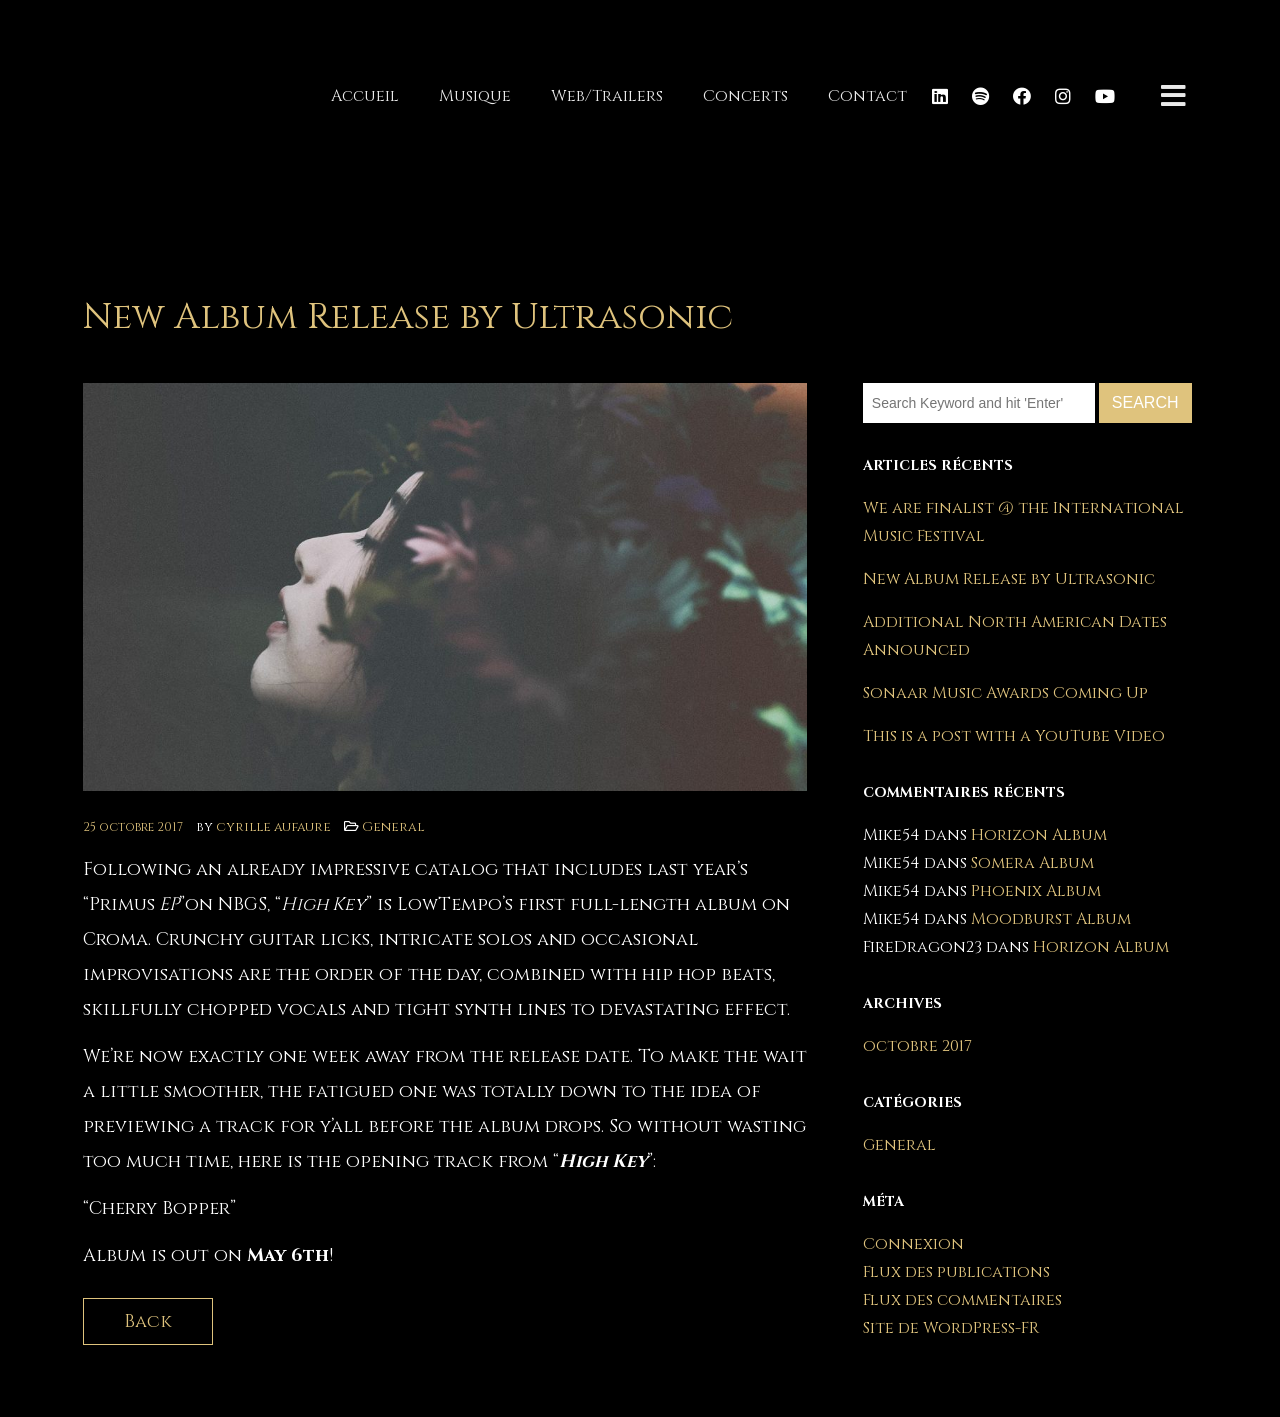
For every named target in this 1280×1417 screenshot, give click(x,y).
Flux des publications (956, 1272)
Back (148, 1321)
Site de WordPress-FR (951, 1328)
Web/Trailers (607, 96)
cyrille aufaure (273, 827)
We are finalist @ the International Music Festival (1023, 522)
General (393, 827)
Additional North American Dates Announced (1015, 636)
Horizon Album (1039, 835)
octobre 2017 (917, 1046)
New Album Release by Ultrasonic (1009, 579)
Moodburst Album (1051, 919)
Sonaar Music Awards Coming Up (1005, 693)
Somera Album (1032, 863)
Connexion (913, 1244)
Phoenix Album (1036, 891)
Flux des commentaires (962, 1300)
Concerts (745, 96)
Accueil (365, 96)
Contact (867, 96)
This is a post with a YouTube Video (1014, 736)
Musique (475, 96)
